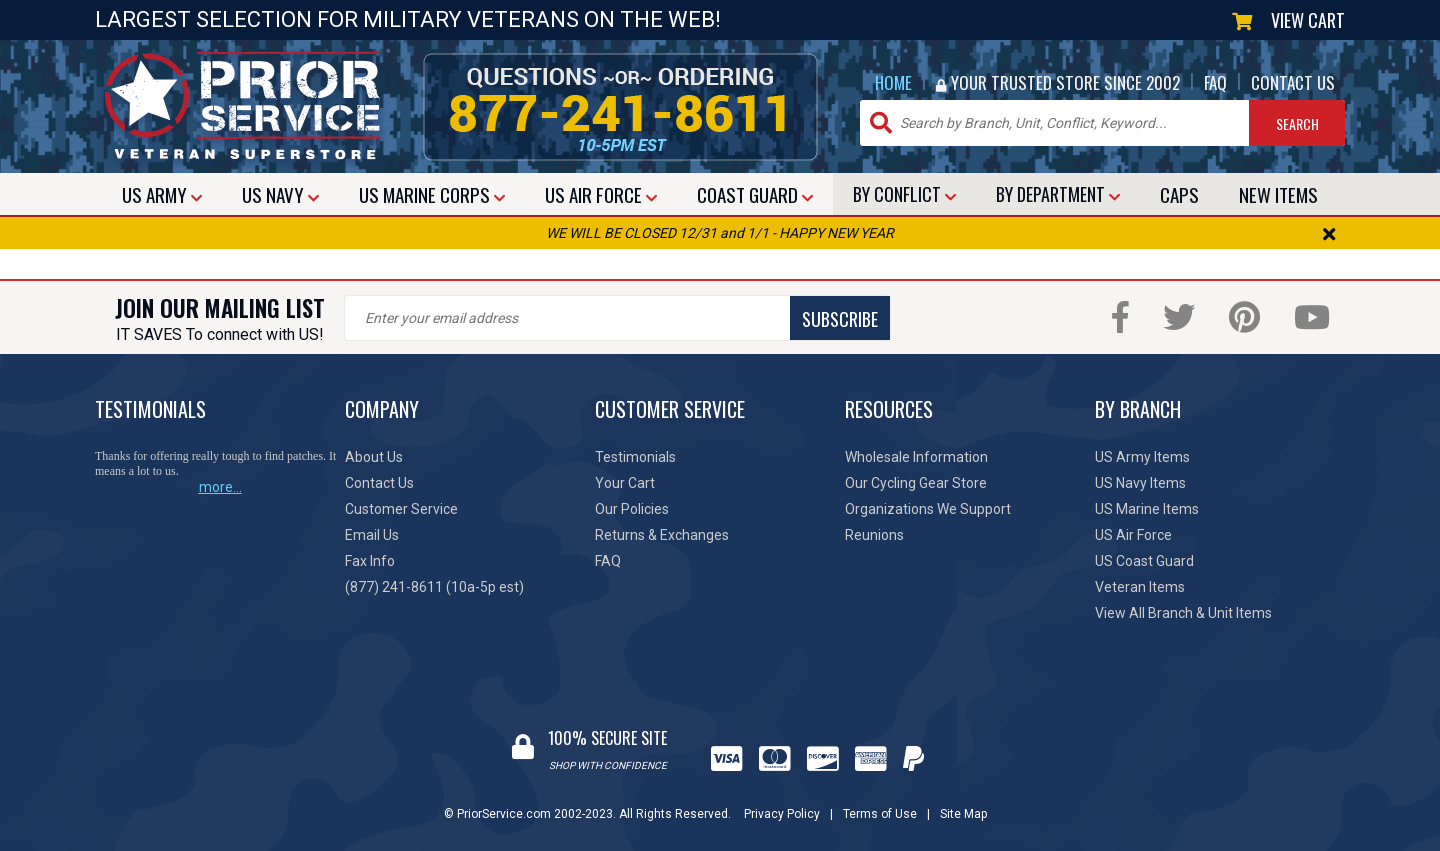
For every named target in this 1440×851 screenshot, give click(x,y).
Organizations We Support (928, 509)
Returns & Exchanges (662, 535)
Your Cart (625, 483)
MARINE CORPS (432, 194)
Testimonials (635, 457)
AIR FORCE (601, 194)
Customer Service (401, 509)
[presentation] (497, 379)
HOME (893, 82)
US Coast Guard (1144, 561)
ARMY (162, 194)
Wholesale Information (916, 457)
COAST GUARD (755, 194)
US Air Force (1133, 535)
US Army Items (1142, 457)
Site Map (963, 814)
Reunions (874, 535)
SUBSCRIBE (840, 319)
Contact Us (379, 483)
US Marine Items (1147, 509)
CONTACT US (1293, 82)
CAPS (1179, 194)
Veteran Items (1140, 587)
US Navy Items (1140, 483)
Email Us (372, 535)
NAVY (280, 194)
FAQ (1215, 82)
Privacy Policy (782, 814)
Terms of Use (880, 814)
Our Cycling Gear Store (916, 483)
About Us (374, 457)
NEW (1278, 194)
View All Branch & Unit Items (1183, 613)
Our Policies (632, 509)
